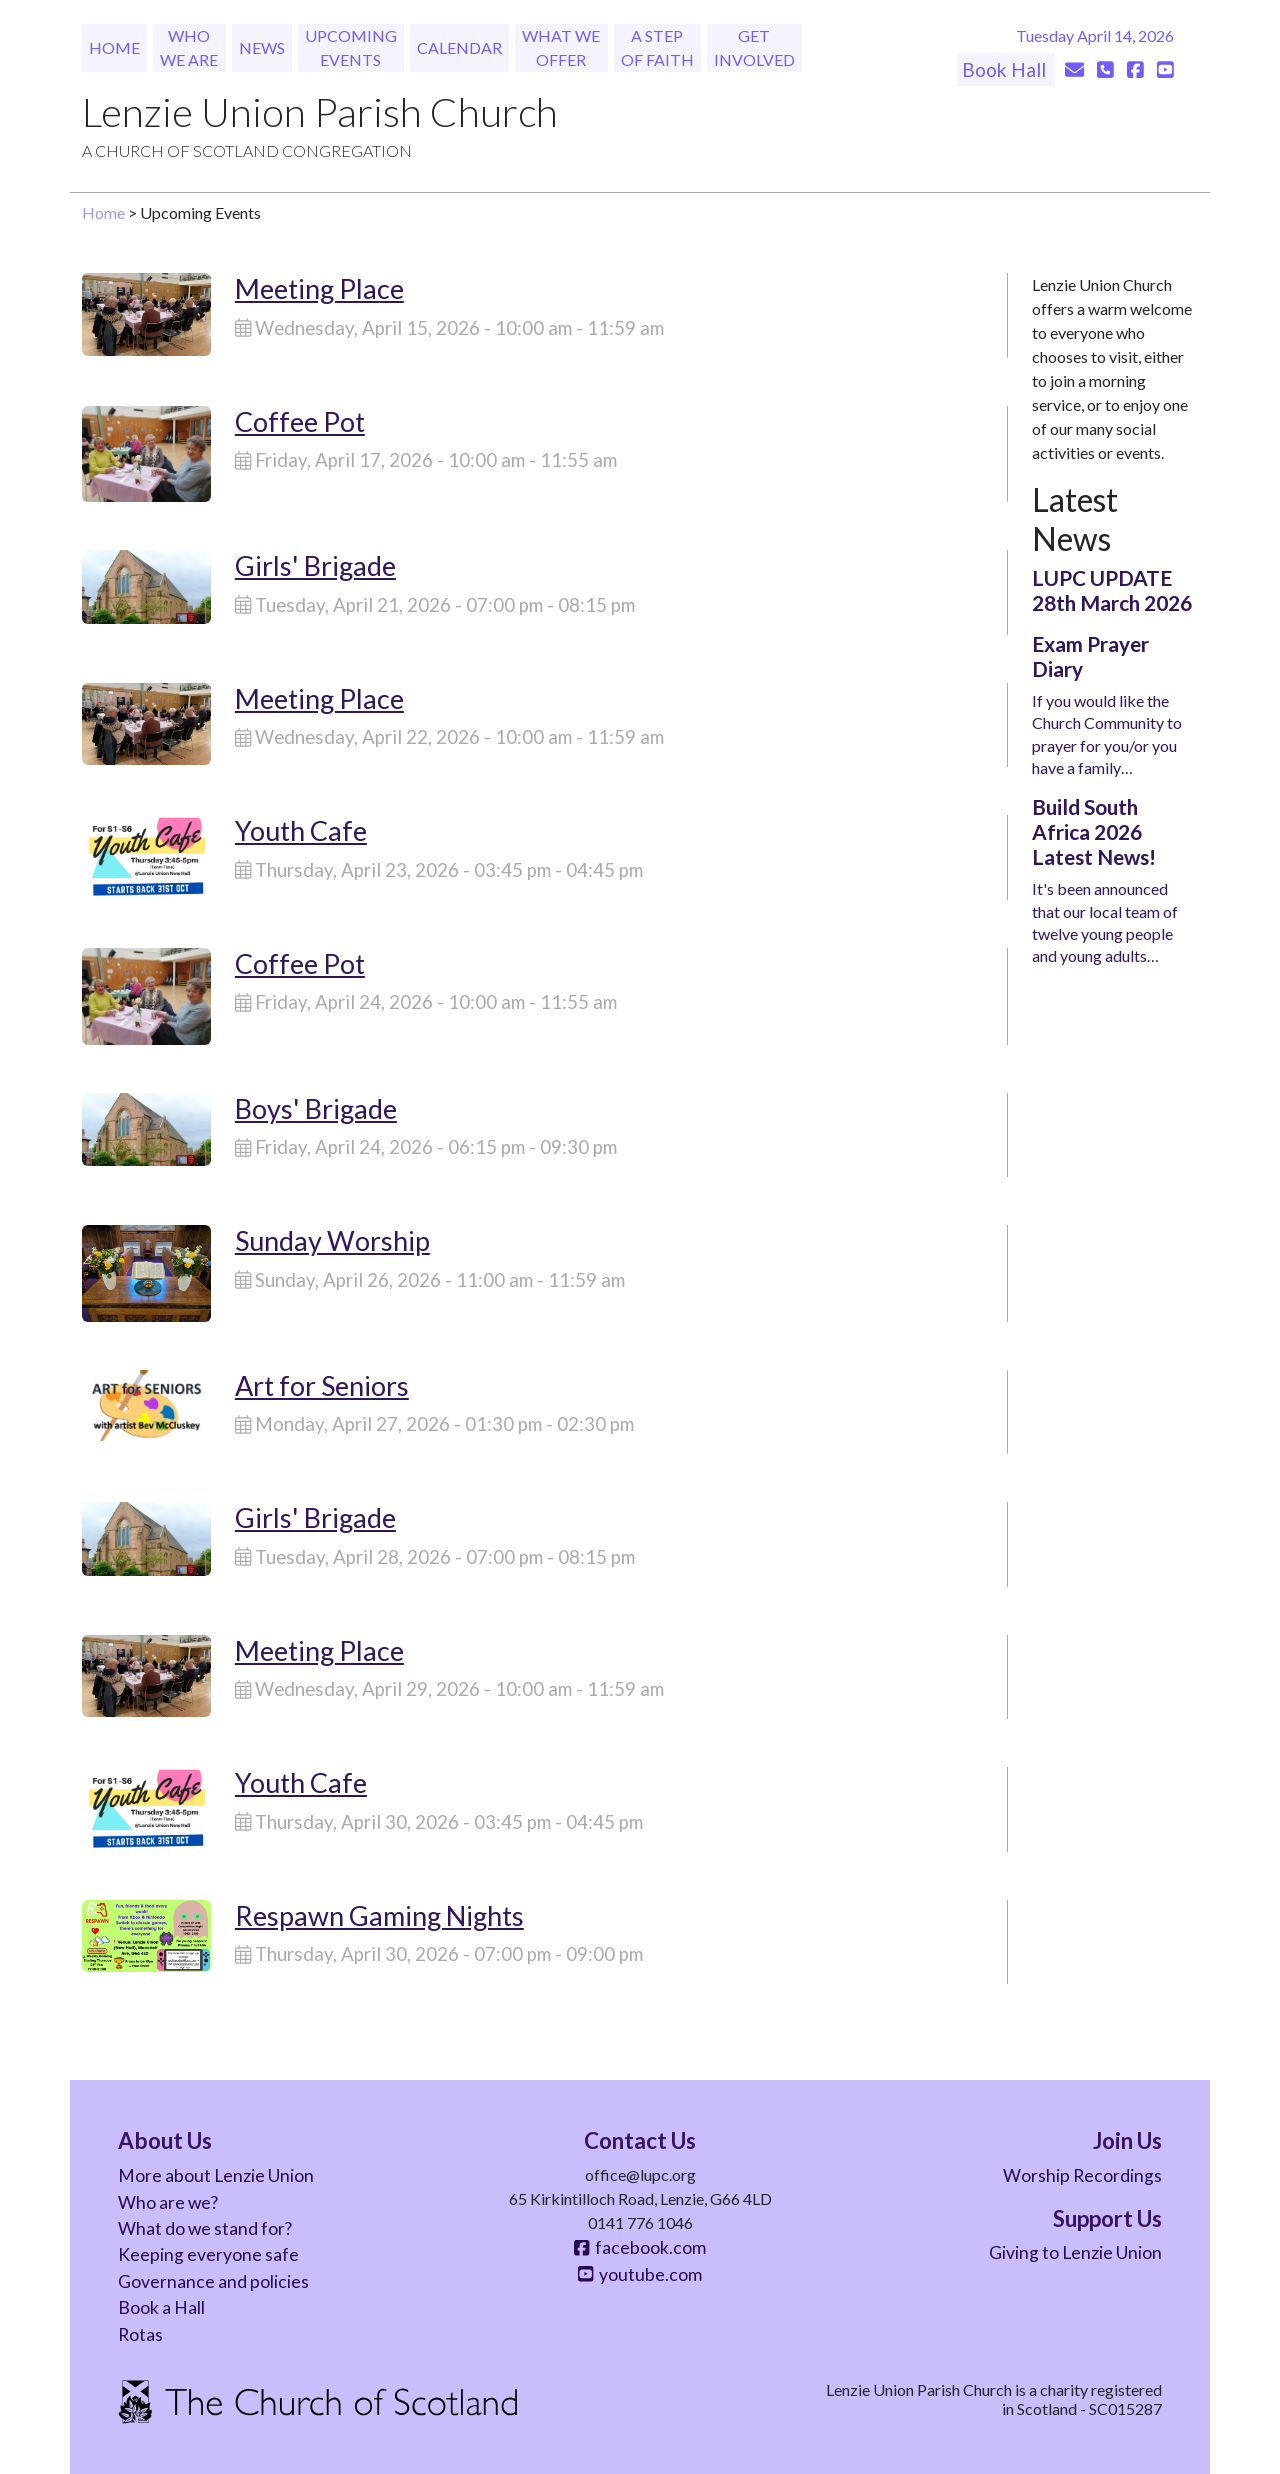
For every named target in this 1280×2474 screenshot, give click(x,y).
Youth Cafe (301, 830)
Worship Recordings (1082, 2175)
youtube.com (640, 2274)
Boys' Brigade (316, 1108)
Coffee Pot (300, 421)
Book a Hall (161, 2307)
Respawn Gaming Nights (379, 1915)
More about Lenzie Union (216, 2175)
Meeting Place (319, 288)
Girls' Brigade (315, 565)
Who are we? (168, 2202)
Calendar (459, 47)
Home (114, 47)
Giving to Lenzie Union (1075, 2252)
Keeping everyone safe (208, 2254)
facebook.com (640, 2247)
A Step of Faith (657, 47)
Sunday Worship (332, 1240)
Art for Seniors (322, 1385)
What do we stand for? (205, 2228)
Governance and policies (213, 2281)
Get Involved (754, 47)
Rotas (140, 2334)
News (262, 47)
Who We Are (189, 47)
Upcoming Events (351, 47)
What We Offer (561, 47)
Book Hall (1006, 69)
